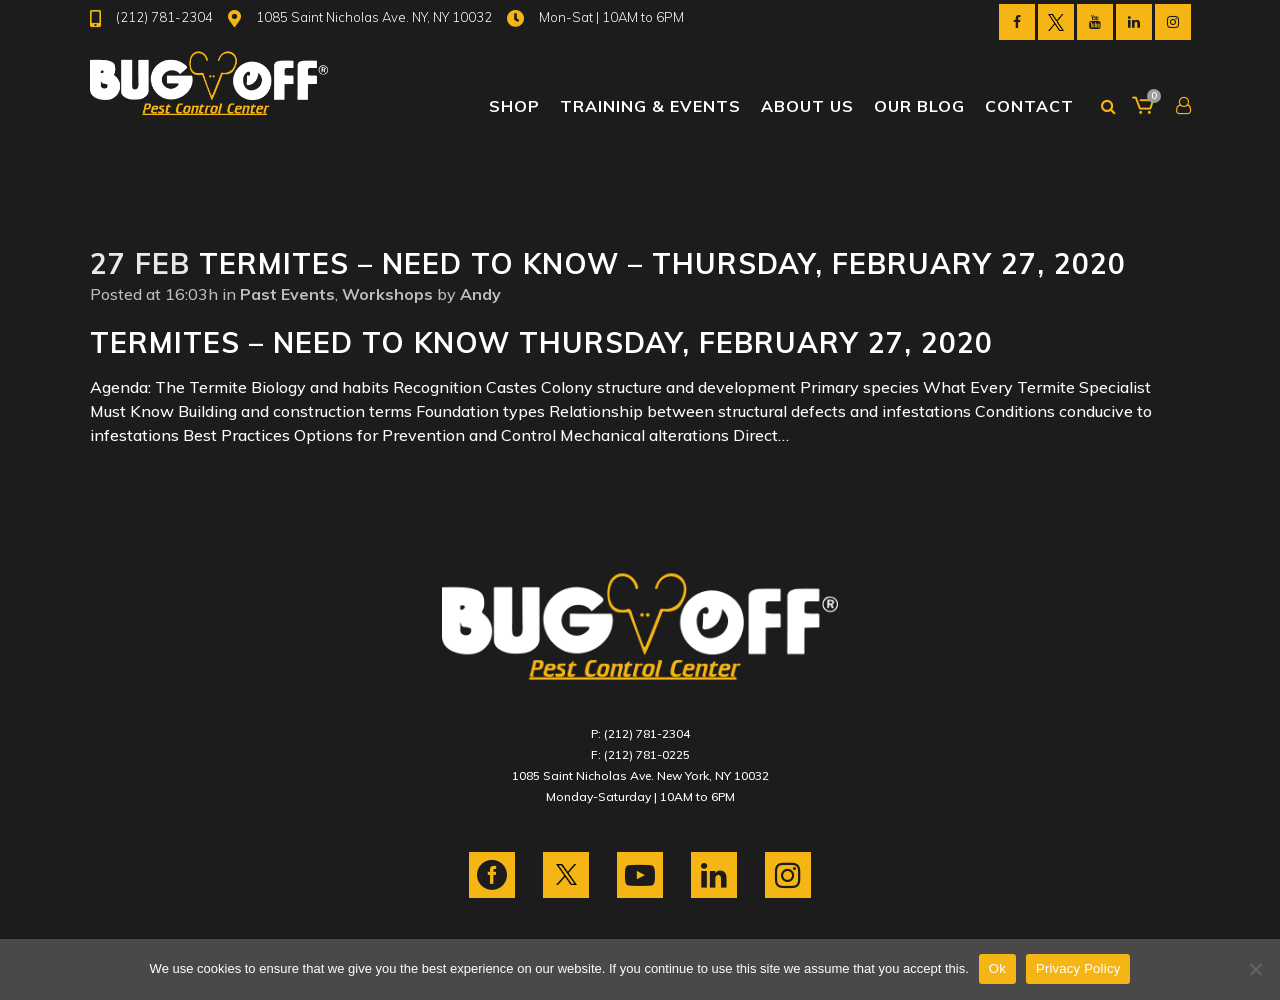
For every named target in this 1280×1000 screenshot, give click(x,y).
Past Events (287, 294)
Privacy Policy (1078, 968)
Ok (997, 968)
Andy (480, 294)
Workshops (387, 294)
